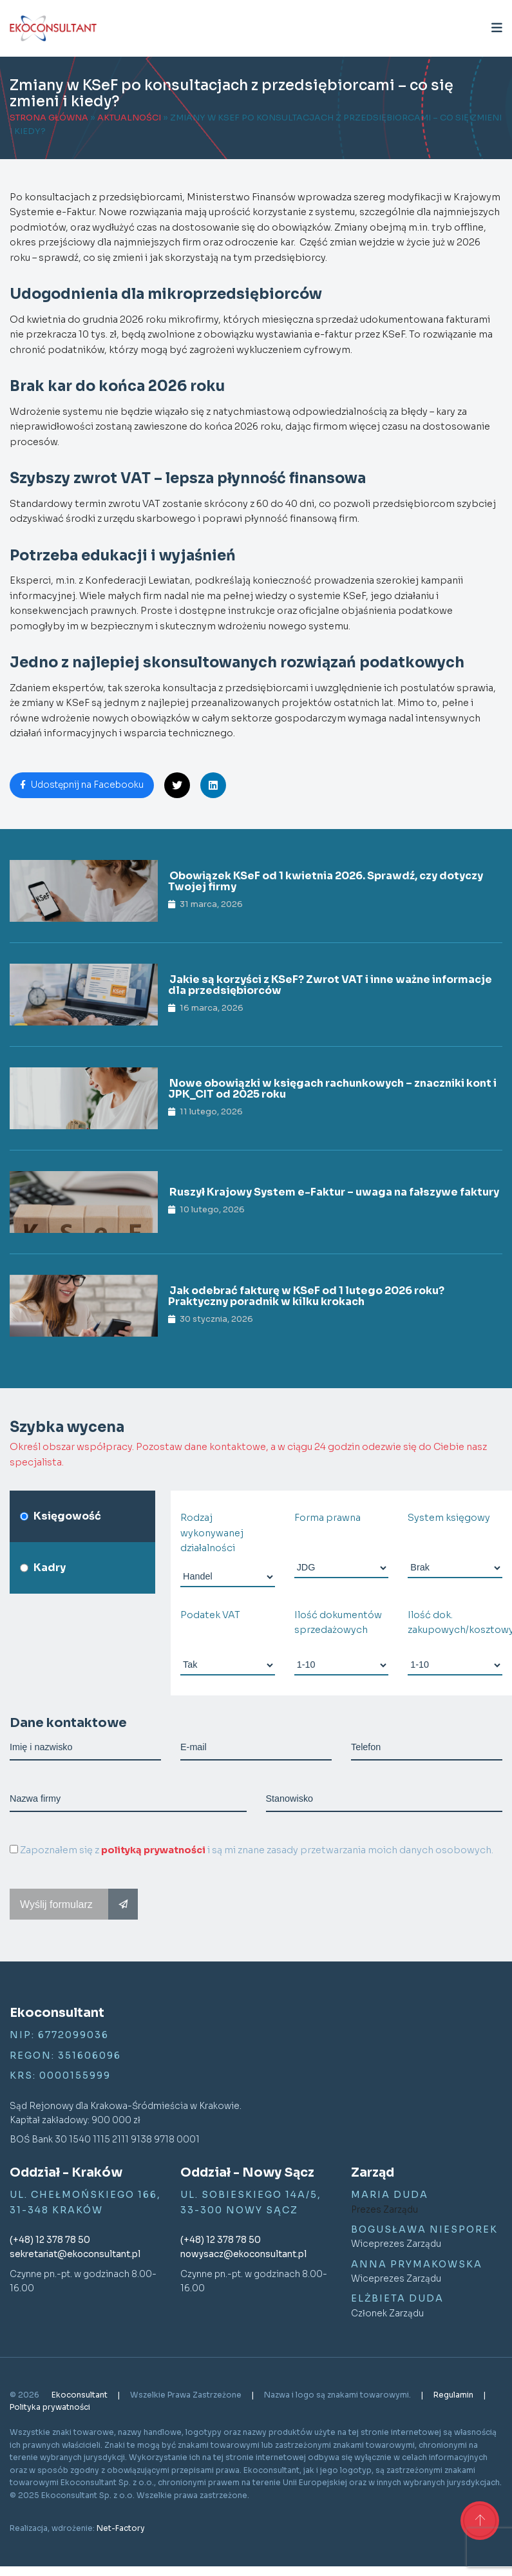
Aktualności (129, 118)
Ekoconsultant (80, 2394)
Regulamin (454, 2394)
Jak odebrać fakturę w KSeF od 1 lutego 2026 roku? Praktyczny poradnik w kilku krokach (306, 1296)
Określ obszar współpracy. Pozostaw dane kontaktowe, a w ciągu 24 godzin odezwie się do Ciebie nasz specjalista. (248, 1454)
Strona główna (49, 118)
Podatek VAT (210, 1615)
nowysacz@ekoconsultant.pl (243, 2254)
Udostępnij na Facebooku (82, 784)
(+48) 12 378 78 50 (50, 2240)
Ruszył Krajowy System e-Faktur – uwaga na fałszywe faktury (334, 1192)
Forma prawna (327, 1517)
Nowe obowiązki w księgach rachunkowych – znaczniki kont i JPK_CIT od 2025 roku (332, 1089)
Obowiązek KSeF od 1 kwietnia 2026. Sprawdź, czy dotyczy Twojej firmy (325, 881)
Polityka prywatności (50, 2407)
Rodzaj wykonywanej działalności (211, 1533)
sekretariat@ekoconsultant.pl (75, 2254)
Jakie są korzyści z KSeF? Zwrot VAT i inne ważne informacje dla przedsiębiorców (330, 985)
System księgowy (449, 1517)
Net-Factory (121, 2528)
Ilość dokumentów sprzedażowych (338, 1622)
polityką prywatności (153, 1850)
